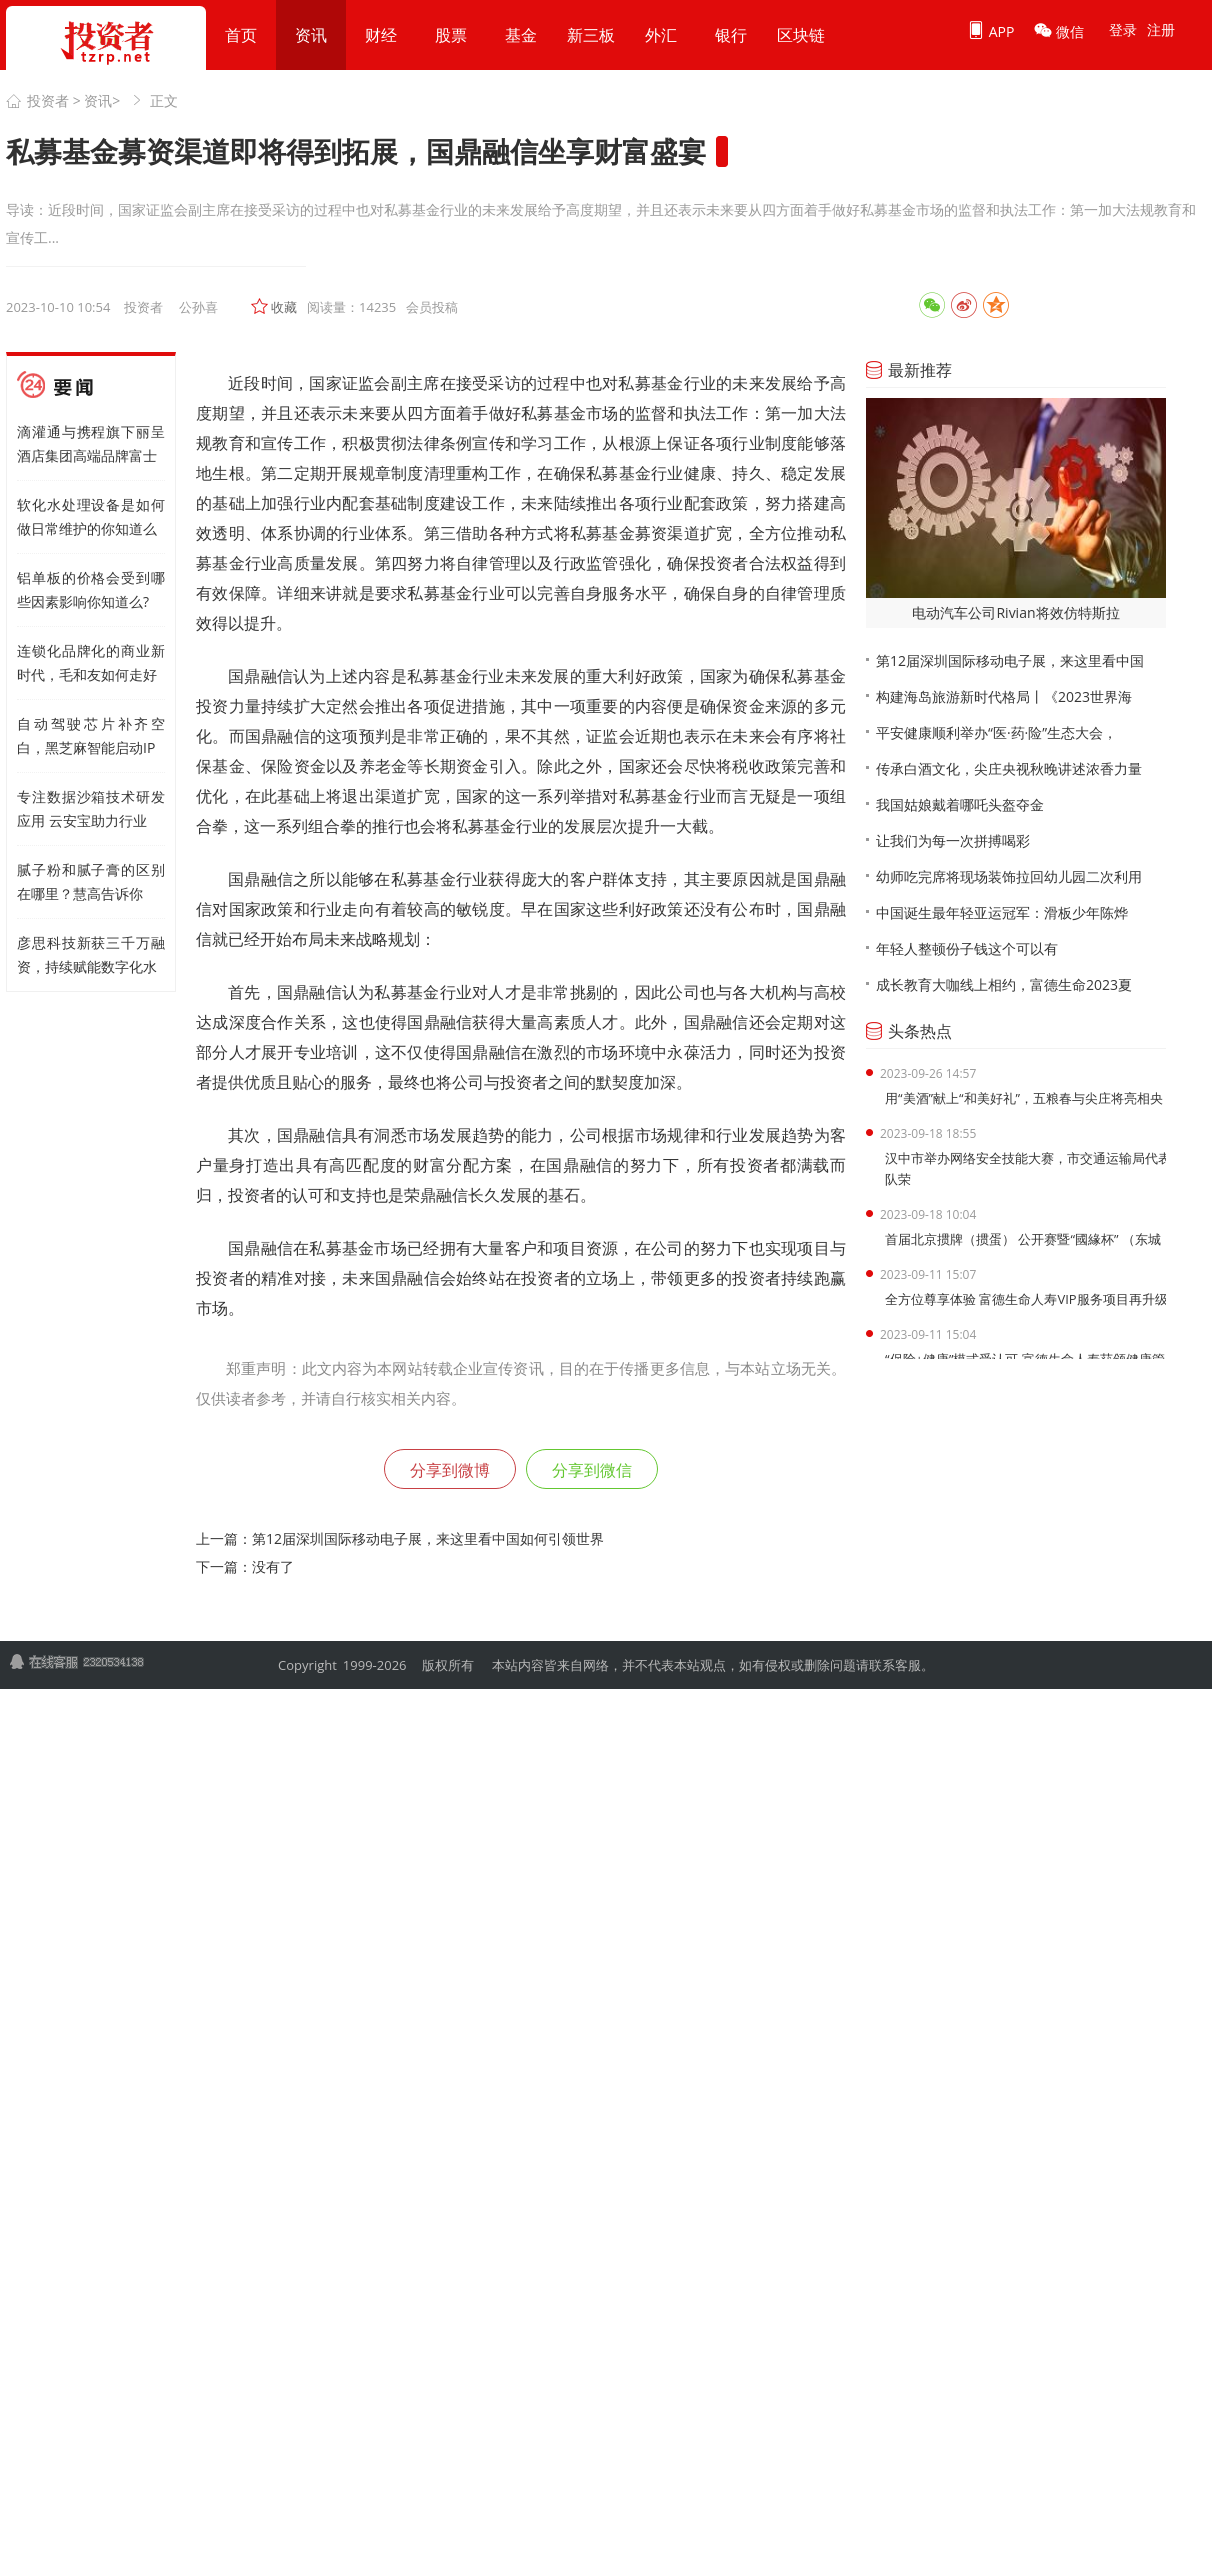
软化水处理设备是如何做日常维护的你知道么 (91, 516)
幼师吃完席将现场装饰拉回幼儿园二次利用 (1009, 876)
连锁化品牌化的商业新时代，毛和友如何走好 (91, 662)
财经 (381, 35)
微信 (1059, 31)
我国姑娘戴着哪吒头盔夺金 (960, 804)
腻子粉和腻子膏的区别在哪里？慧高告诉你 (91, 881)
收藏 (284, 307)
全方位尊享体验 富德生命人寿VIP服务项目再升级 (1026, 1299)
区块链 (801, 35)
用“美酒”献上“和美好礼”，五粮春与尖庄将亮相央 (1024, 1098)
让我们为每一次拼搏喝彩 (953, 840)
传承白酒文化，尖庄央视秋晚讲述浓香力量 (1009, 768)
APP (990, 31)
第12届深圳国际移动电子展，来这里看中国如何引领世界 (428, 1538)
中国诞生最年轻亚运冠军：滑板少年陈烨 (1002, 912)
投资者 (48, 100)
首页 (241, 35)
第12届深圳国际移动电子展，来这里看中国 (1010, 660)
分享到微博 (450, 1470)
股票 (451, 35)
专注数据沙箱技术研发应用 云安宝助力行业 (91, 808)
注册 (1161, 29)
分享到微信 (592, 1470)
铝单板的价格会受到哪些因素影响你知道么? (91, 589)
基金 (521, 35)
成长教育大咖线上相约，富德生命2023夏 (1004, 984)
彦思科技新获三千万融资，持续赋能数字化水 (91, 954)
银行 (731, 35)
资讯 (311, 35)
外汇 (661, 35)
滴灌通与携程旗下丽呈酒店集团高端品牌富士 (91, 443)
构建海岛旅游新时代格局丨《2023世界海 (1004, 696)
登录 (1123, 29)
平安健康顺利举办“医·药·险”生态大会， (996, 732)
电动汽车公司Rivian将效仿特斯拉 (1015, 612)
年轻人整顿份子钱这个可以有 (967, 948)
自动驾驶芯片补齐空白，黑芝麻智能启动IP (91, 735)
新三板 (591, 35)
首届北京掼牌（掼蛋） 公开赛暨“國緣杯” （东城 (1023, 1239)
